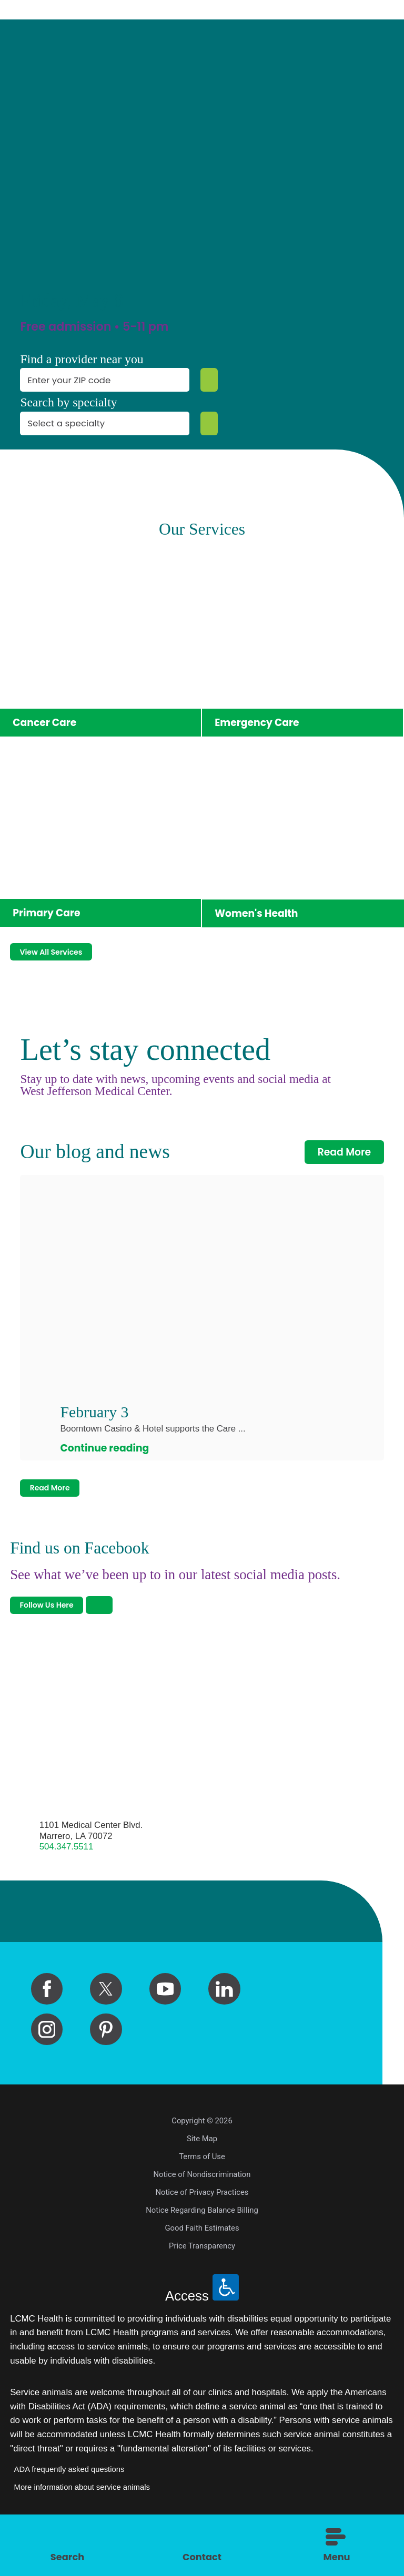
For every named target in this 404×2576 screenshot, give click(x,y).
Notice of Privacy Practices (202, 2220)
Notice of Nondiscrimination (202, 2202)
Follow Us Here (59, 1631)
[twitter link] (106, 2017)
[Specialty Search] (206, 423)
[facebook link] (47, 2017)
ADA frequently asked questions (69, 2498)
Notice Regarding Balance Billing (202, 2238)
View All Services (65, 960)
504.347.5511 (66, 1875)
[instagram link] (47, 2057)
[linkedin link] (224, 2017)
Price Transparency (202, 2274)
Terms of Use (202, 2185)
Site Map (202, 2167)
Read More (344, 1163)
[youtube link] (165, 2017)
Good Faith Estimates (202, 2256)
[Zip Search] (206, 380)
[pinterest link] (106, 2057)
